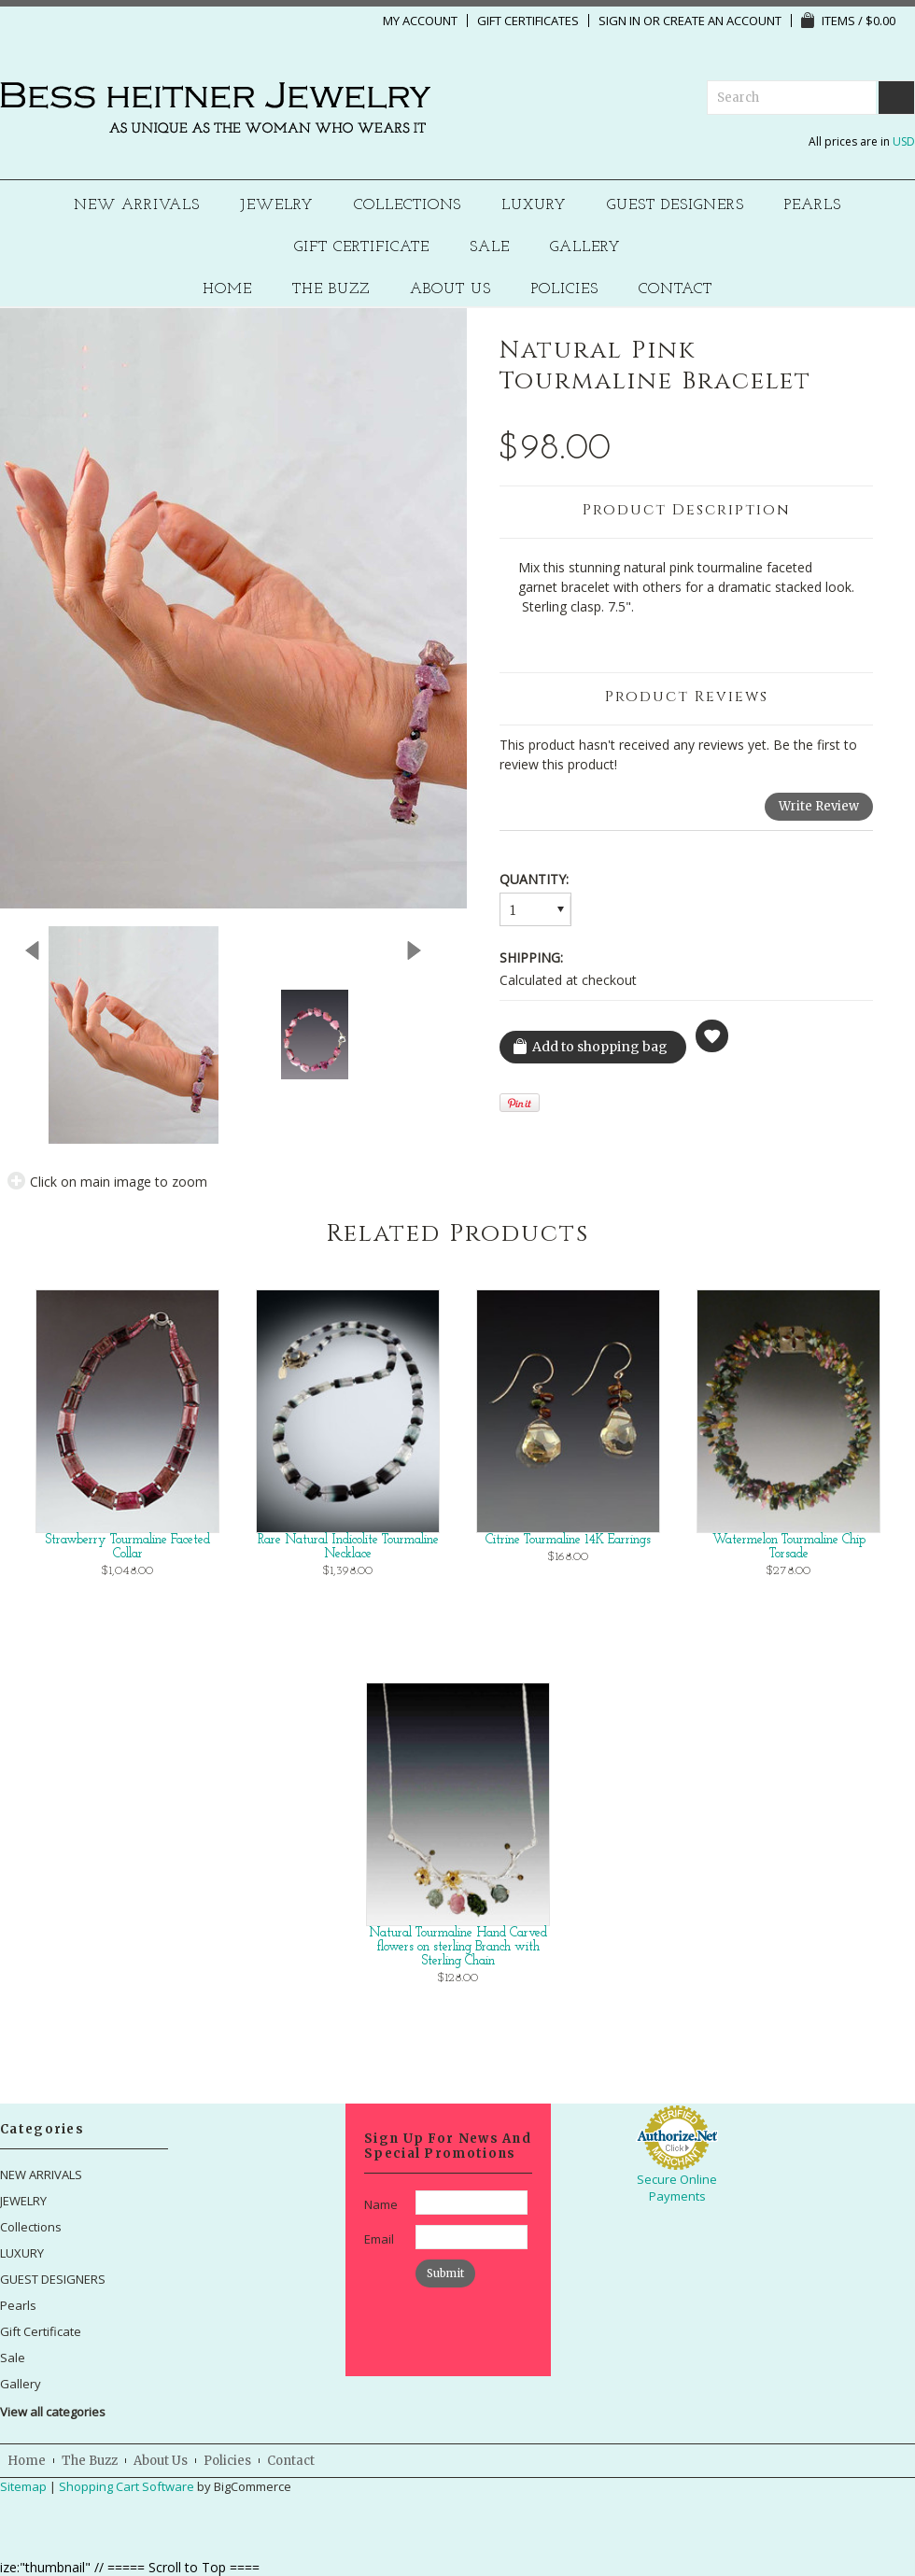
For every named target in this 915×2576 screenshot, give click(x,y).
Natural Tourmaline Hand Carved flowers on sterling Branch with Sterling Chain (458, 1947)
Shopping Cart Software (126, 2486)
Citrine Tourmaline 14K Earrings (568, 1540)
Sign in (619, 20)
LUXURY (534, 206)
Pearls (812, 206)
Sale (490, 248)
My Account (420, 20)
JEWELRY (277, 206)
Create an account (722, 20)
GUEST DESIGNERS (675, 206)
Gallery (585, 248)
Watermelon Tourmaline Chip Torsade (789, 1547)
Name (381, 2204)
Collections (408, 206)
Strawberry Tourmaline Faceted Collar (128, 1547)
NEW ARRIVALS (137, 206)
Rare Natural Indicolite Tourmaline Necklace (348, 1547)
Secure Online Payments (677, 2187)
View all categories (53, 2411)
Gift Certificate (361, 248)
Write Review (819, 806)
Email (379, 2239)
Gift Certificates (528, 20)
